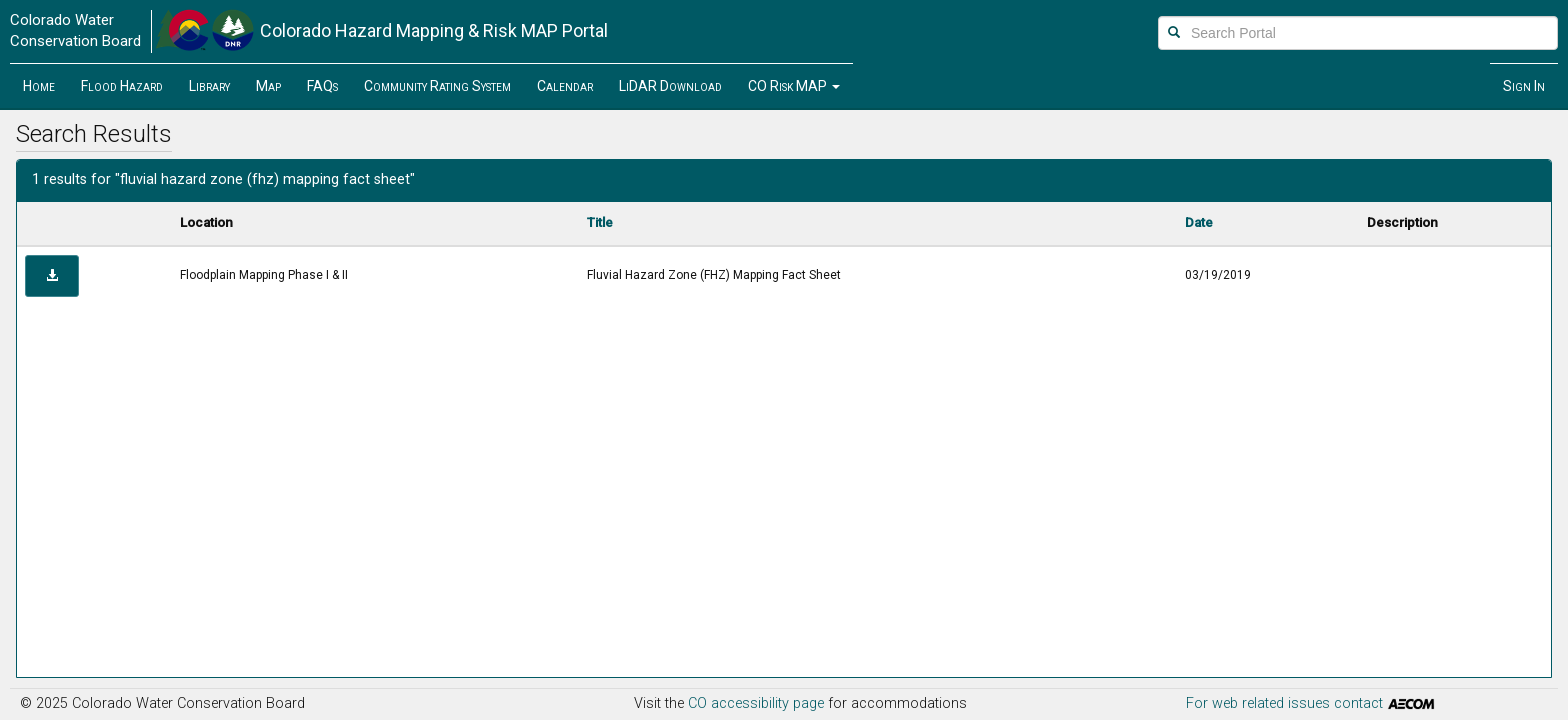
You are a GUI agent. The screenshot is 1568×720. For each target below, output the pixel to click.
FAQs (322, 86)
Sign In (1524, 86)
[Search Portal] (1358, 33)
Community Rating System (437, 86)
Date (1199, 222)
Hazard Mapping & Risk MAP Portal (434, 30)
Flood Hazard (122, 86)
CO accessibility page (756, 703)
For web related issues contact (1312, 704)
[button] (794, 86)
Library (209, 86)
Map (268, 86)
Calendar (565, 86)
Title (600, 222)
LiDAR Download (670, 86)
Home (39, 86)
